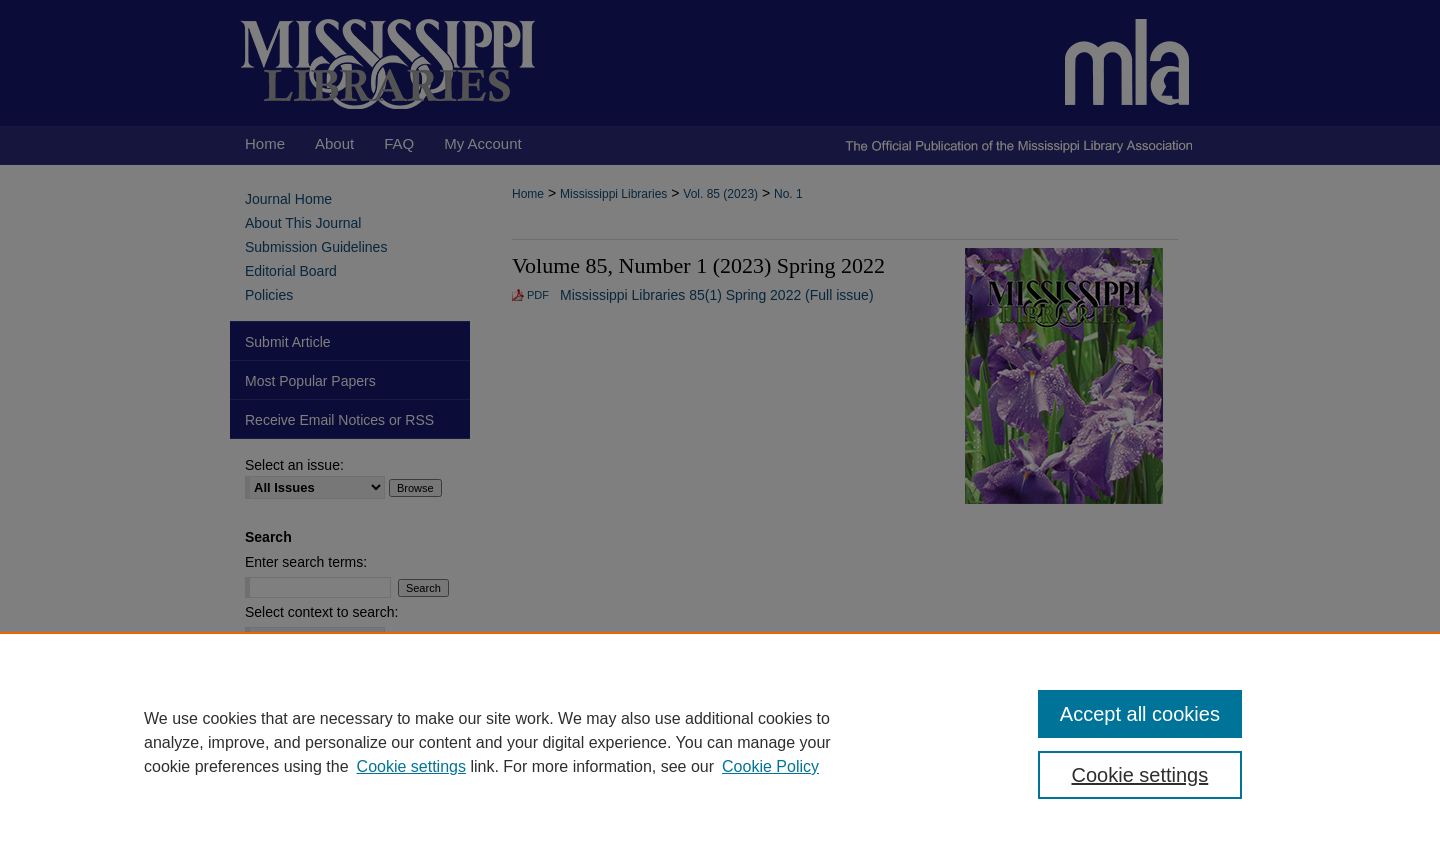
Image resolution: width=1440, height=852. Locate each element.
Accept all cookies (1140, 714)
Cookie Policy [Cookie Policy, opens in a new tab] (770, 766)
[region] (720, 742)
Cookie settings (411, 766)
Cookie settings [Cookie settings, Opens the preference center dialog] (1140, 775)
